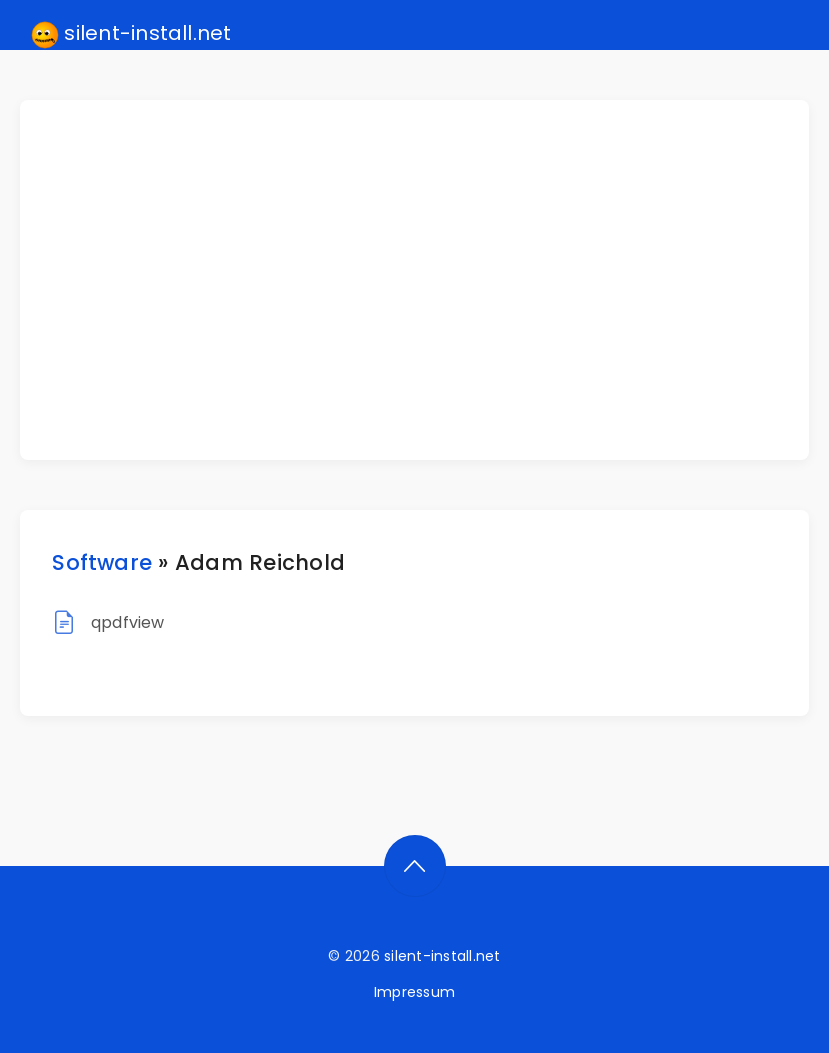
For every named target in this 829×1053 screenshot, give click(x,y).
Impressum (414, 992)
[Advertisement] (426, 280)
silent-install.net (131, 34)
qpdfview (128, 622)
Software (102, 562)
